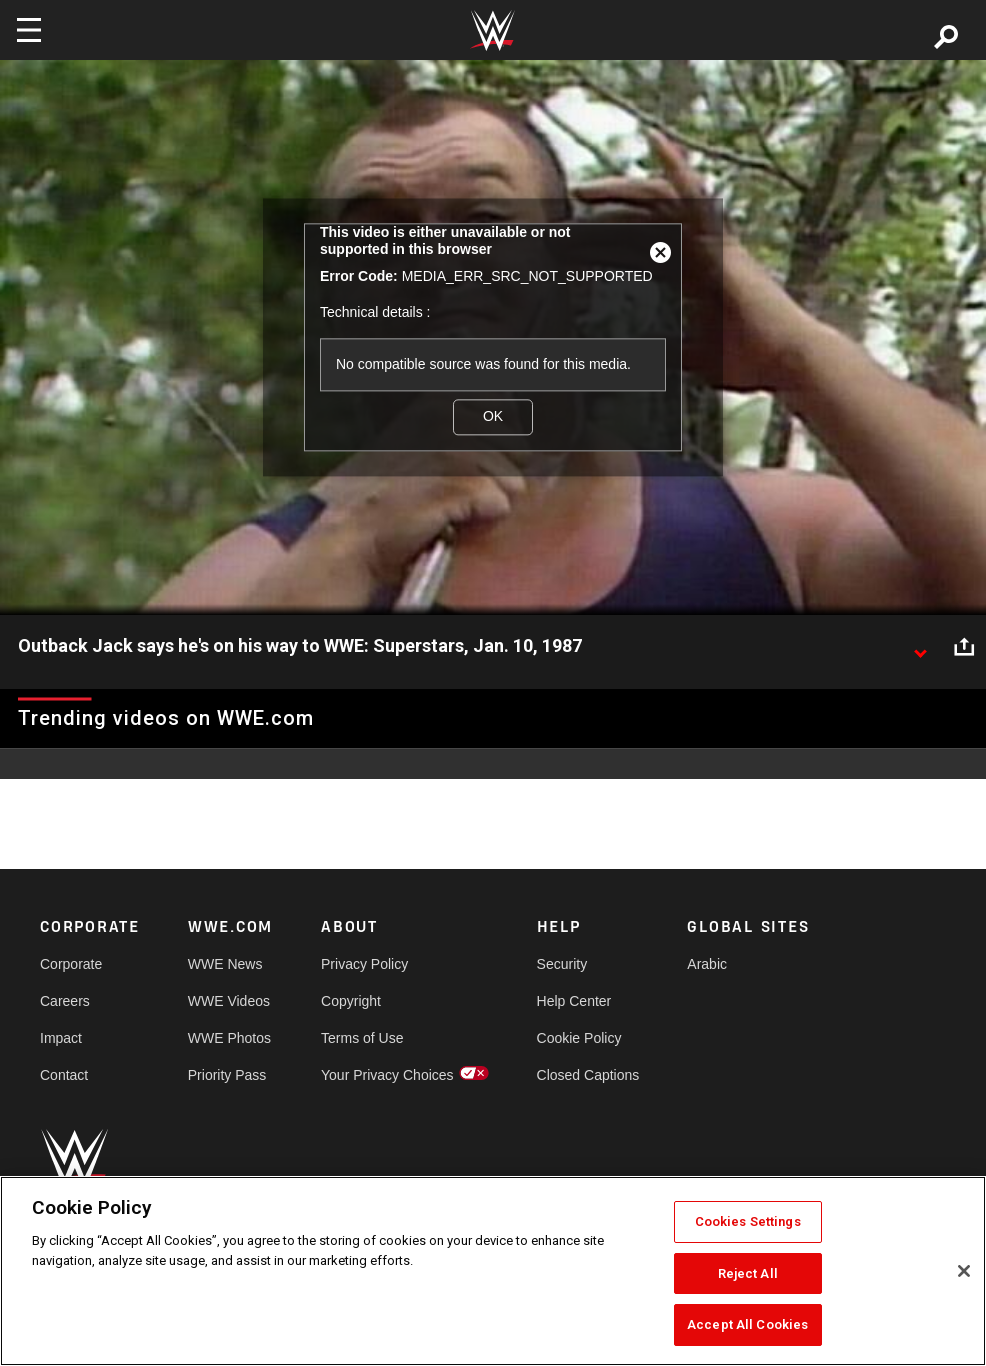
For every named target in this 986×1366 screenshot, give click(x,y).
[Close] (964, 1271)
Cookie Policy (579, 1038)
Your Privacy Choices (387, 1075)
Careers (65, 1001)
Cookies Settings (748, 1221)
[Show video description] (920, 647)
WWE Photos (229, 1038)
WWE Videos (229, 1001)
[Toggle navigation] (29, 30)
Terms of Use (362, 1038)
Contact (64, 1075)
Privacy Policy (364, 964)
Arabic (707, 964)
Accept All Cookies (747, 1324)
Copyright (351, 1001)
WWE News (225, 964)
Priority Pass (227, 1075)
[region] (493, 1271)
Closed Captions (588, 1075)
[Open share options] (964, 647)
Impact (61, 1038)
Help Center (574, 1001)
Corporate (71, 964)
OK (493, 417)
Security (562, 964)
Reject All (748, 1273)
